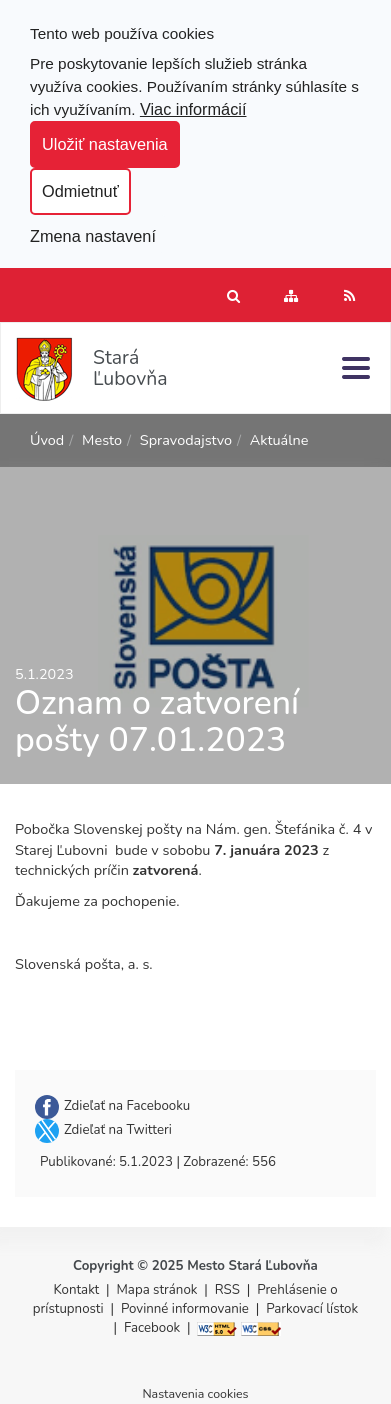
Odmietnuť (80, 191)
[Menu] (356, 367)
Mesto (102, 440)
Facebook (152, 1328)
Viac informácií (193, 109)
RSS (229, 1290)
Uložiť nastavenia (105, 144)
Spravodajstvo (186, 440)
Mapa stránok (157, 1290)
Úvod (47, 440)
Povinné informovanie (185, 1309)
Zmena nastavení (93, 236)
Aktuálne (279, 440)
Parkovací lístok (312, 1309)
